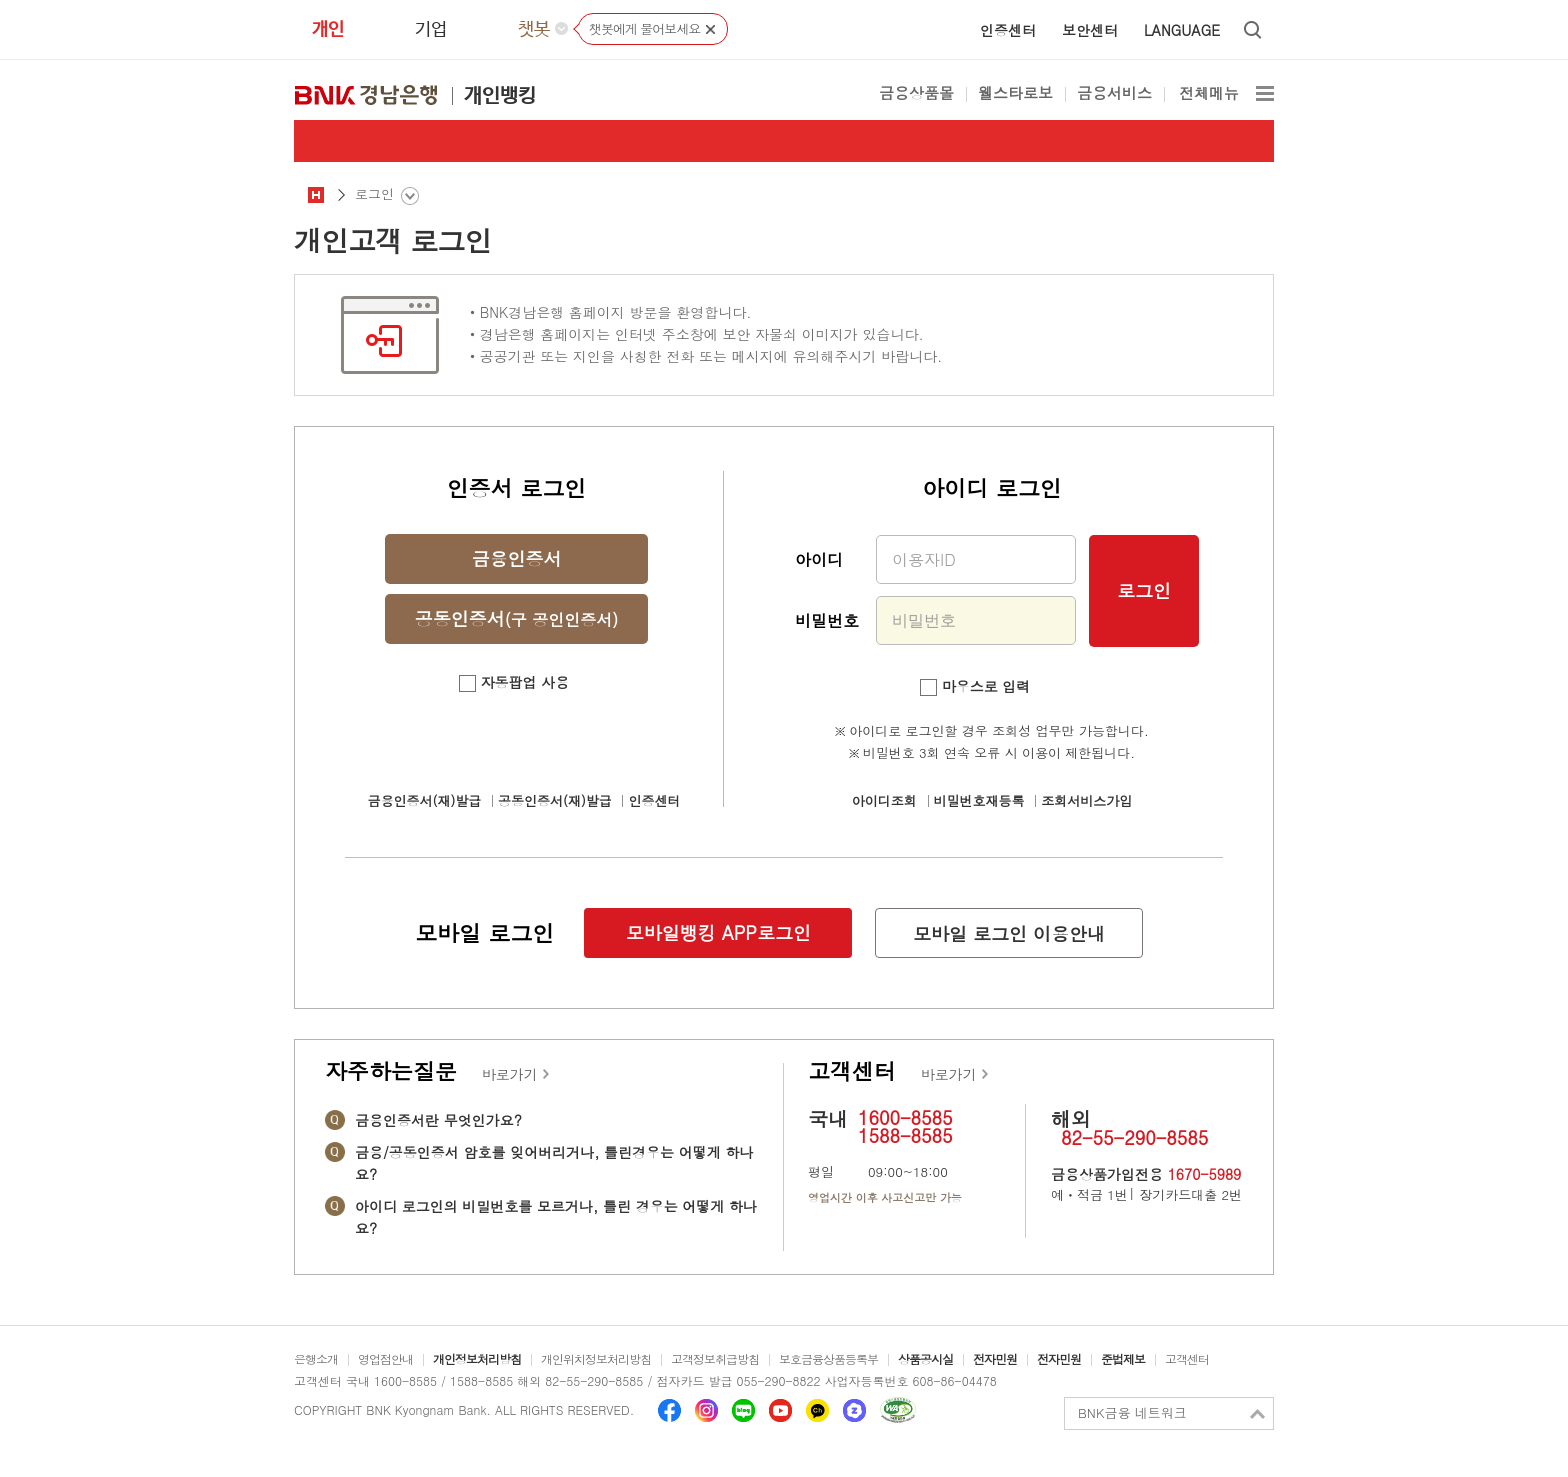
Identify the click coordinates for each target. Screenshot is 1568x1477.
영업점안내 (385, 1358)
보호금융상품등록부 (828, 1358)
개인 (328, 30)
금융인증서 (517, 558)
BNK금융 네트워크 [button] (1132, 1412)
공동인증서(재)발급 (555, 800)
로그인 (1144, 590)
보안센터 (1090, 30)
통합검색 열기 (1254, 30)
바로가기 (510, 1074)
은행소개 (316, 1358)
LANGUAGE (1182, 30)
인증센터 (1008, 30)
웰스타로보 (1015, 94)
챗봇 (534, 30)
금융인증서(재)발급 (425, 800)
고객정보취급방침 (715, 1358)
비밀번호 (827, 620)
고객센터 (1187, 1358)
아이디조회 (884, 800)
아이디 (819, 559)
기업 (431, 30)
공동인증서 (516, 618)
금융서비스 (1114, 94)
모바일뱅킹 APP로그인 (718, 932)
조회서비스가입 (1086, 800)
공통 (316, 194)
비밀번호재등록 (979, 800)
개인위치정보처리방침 (596, 1358)
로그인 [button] (374, 193)
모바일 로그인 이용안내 (1009, 933)
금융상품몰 (916, 94)
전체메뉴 (1209, 94)
